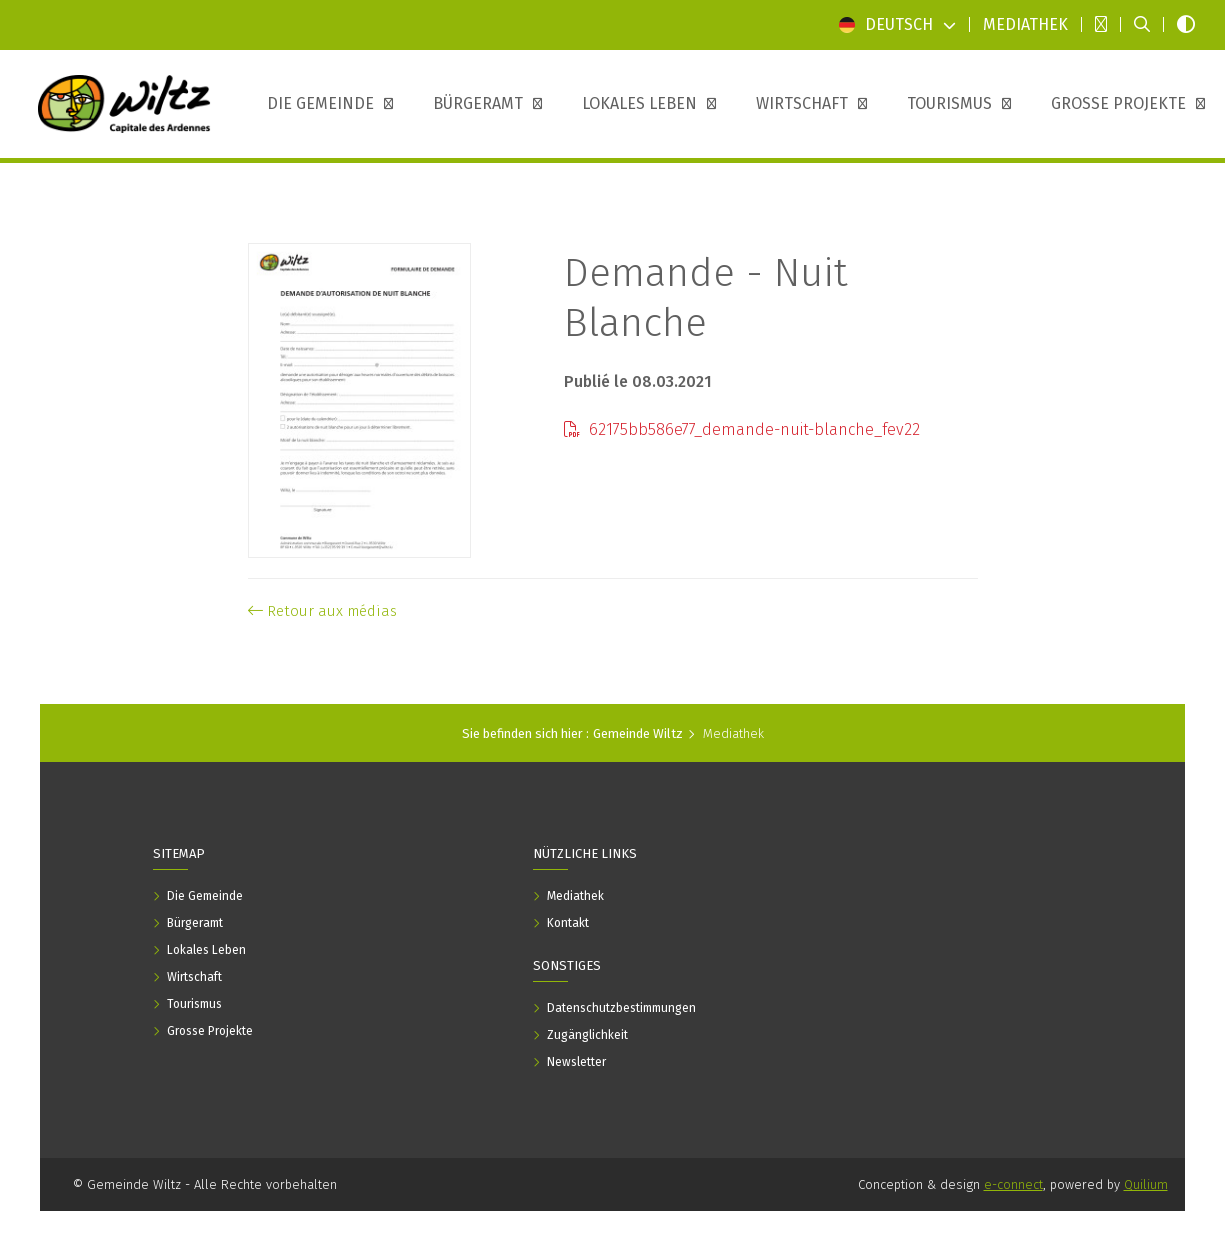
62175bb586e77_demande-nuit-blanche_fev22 (742, 429)
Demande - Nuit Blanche (706, 298)
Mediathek (733, 733)
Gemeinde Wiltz (638, 733)
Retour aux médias (322, 611)
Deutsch (897, 24)
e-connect (1013, 1184)
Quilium (1146, 1184)
